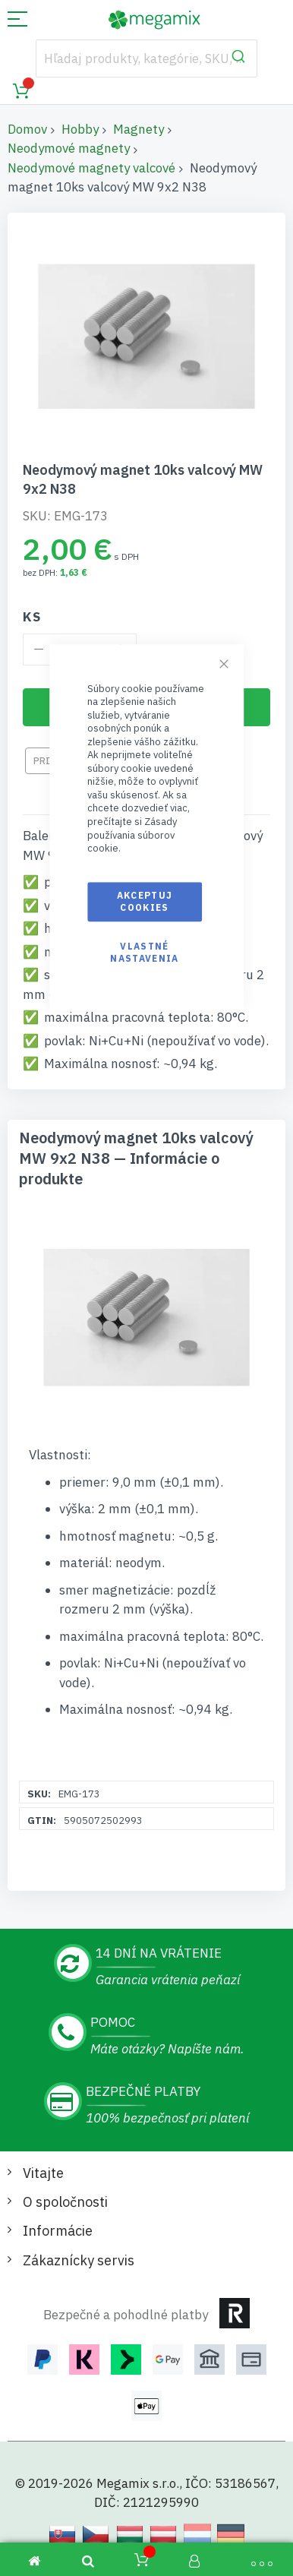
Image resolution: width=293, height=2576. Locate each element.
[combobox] (147, 58)
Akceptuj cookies (145, 901)
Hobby (80, 129)
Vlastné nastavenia (144, 952)
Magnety (138, 129)
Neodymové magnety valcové (91, 168)
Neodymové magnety (69, 148)
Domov (27, 129)
